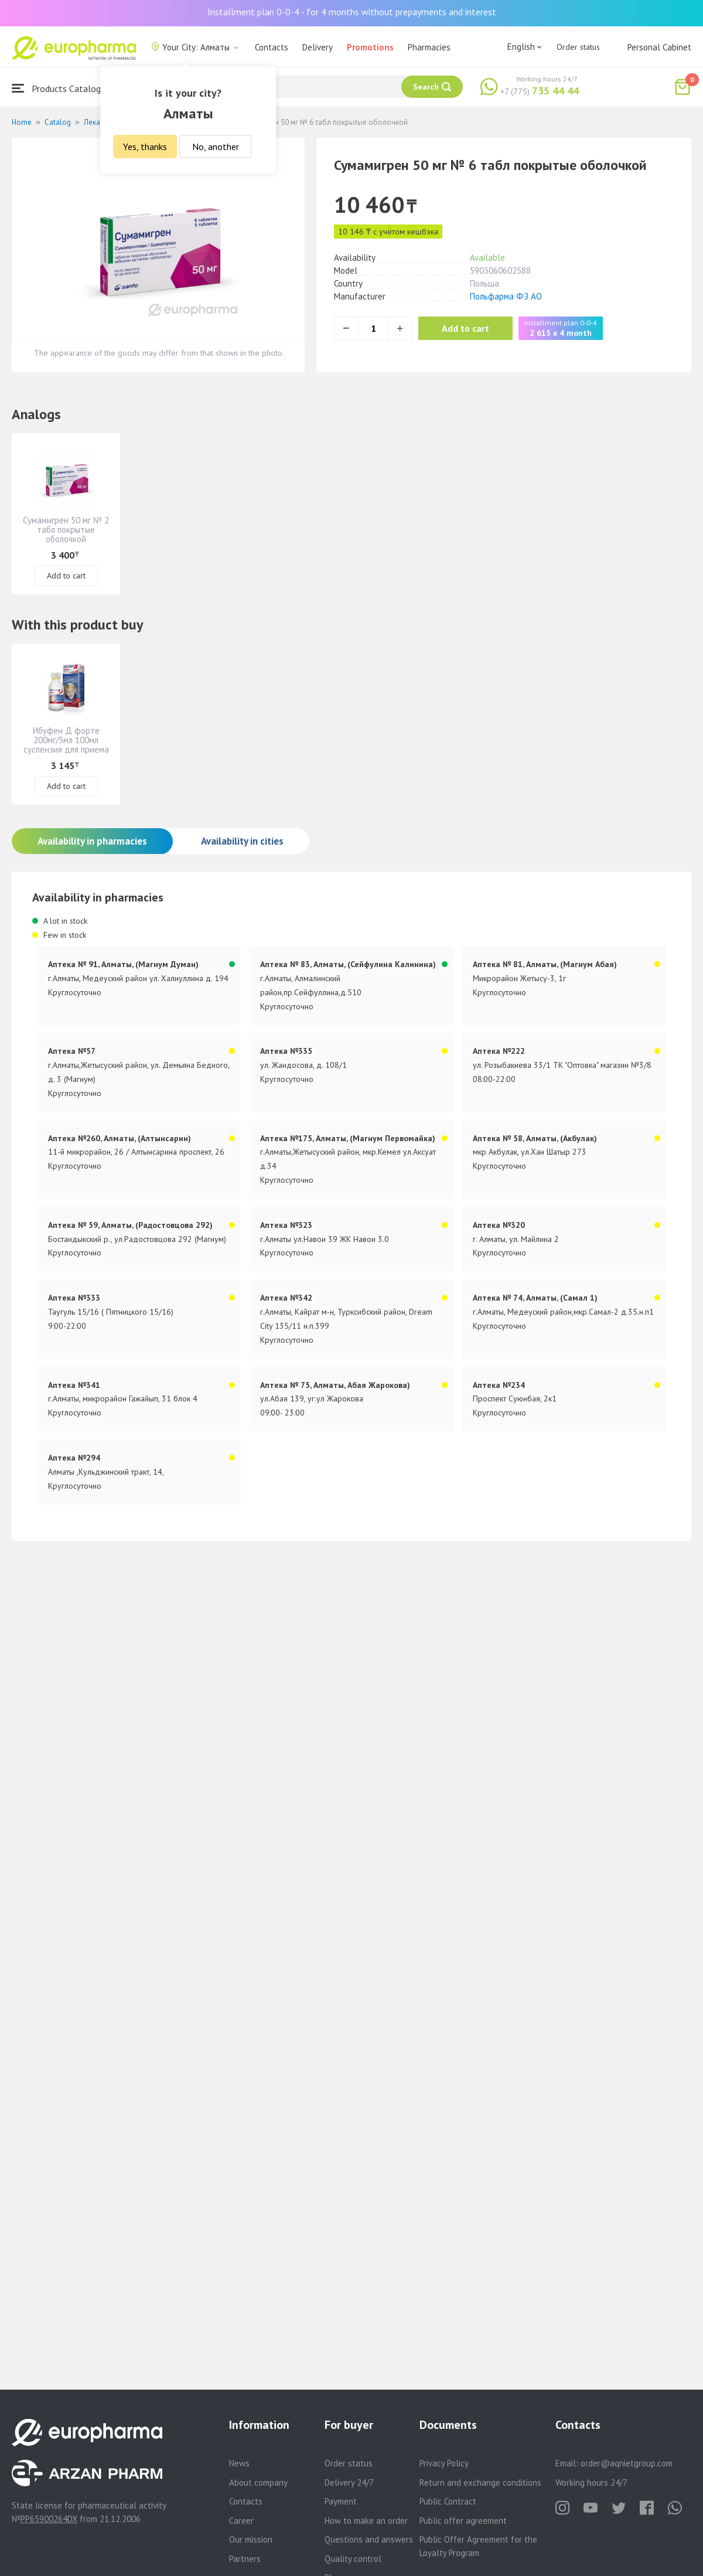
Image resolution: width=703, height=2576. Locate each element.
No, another (215, 146)
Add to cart (465, 328)
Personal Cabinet (659, 47)
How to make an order (366, 2520)
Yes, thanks (145, 146)
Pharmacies (429, 47)
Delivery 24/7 (349, 2482)
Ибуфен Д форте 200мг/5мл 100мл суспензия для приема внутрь (66, 744)
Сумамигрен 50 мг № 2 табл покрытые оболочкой (66, 530)
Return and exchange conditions (480, 2482)
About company (258, 2482)
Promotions (370, 47)
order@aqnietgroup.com (627, 2463)
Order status (578, 47)
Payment (341, 2501)
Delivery (317, 47)
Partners (245, 2558)
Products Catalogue (61, 88)
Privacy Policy (444, 2463)
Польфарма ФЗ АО (506, 296)
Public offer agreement (463, 2520)
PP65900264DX (49, 2518)
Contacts (271, 47)
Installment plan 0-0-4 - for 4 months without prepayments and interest (351, 12)
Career (241, 2520)
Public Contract (447, 2501)
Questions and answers (369, 2539)
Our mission (250, 2539)
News (239, 2463)
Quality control (353, 2558)
